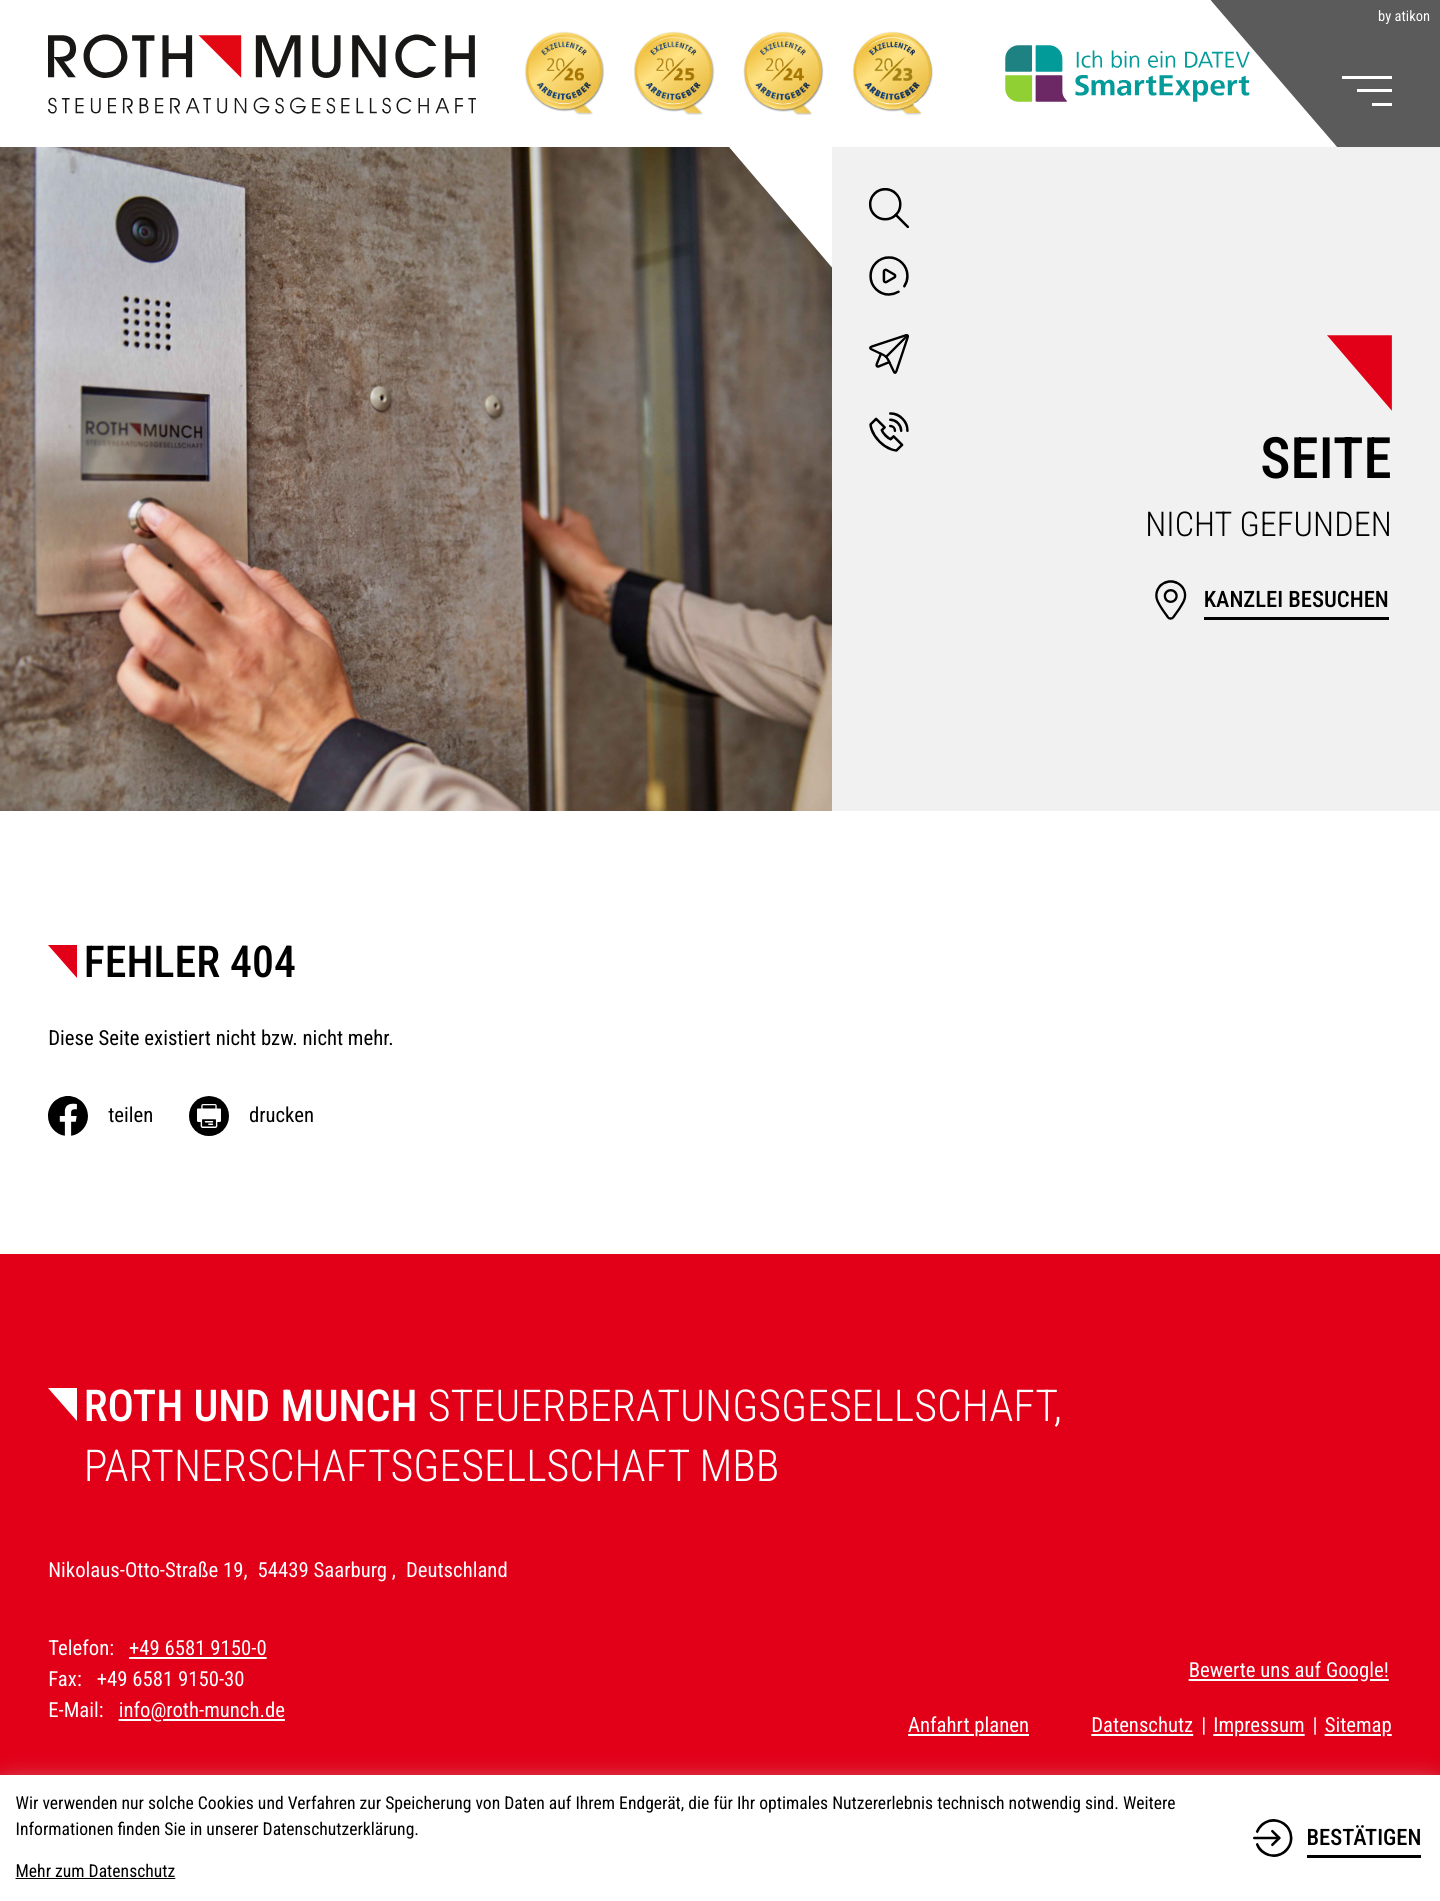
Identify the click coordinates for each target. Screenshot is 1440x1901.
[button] (889, 437)
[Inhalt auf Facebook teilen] (118, 1116)
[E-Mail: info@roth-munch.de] (889, 359)
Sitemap (1358, 1726)
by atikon (1404, 17)
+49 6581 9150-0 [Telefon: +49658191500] (198, 1649)
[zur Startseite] (262, 74)
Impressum (1258, 1726)
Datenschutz (1142, 1726)
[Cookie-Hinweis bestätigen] (1337, 1834)
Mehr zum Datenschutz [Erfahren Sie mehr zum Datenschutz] (96, 1872)
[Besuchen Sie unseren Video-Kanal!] (889, 281)
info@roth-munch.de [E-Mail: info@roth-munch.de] (202, 1711)
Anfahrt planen (968, 1726)
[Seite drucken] (269, 1116)
